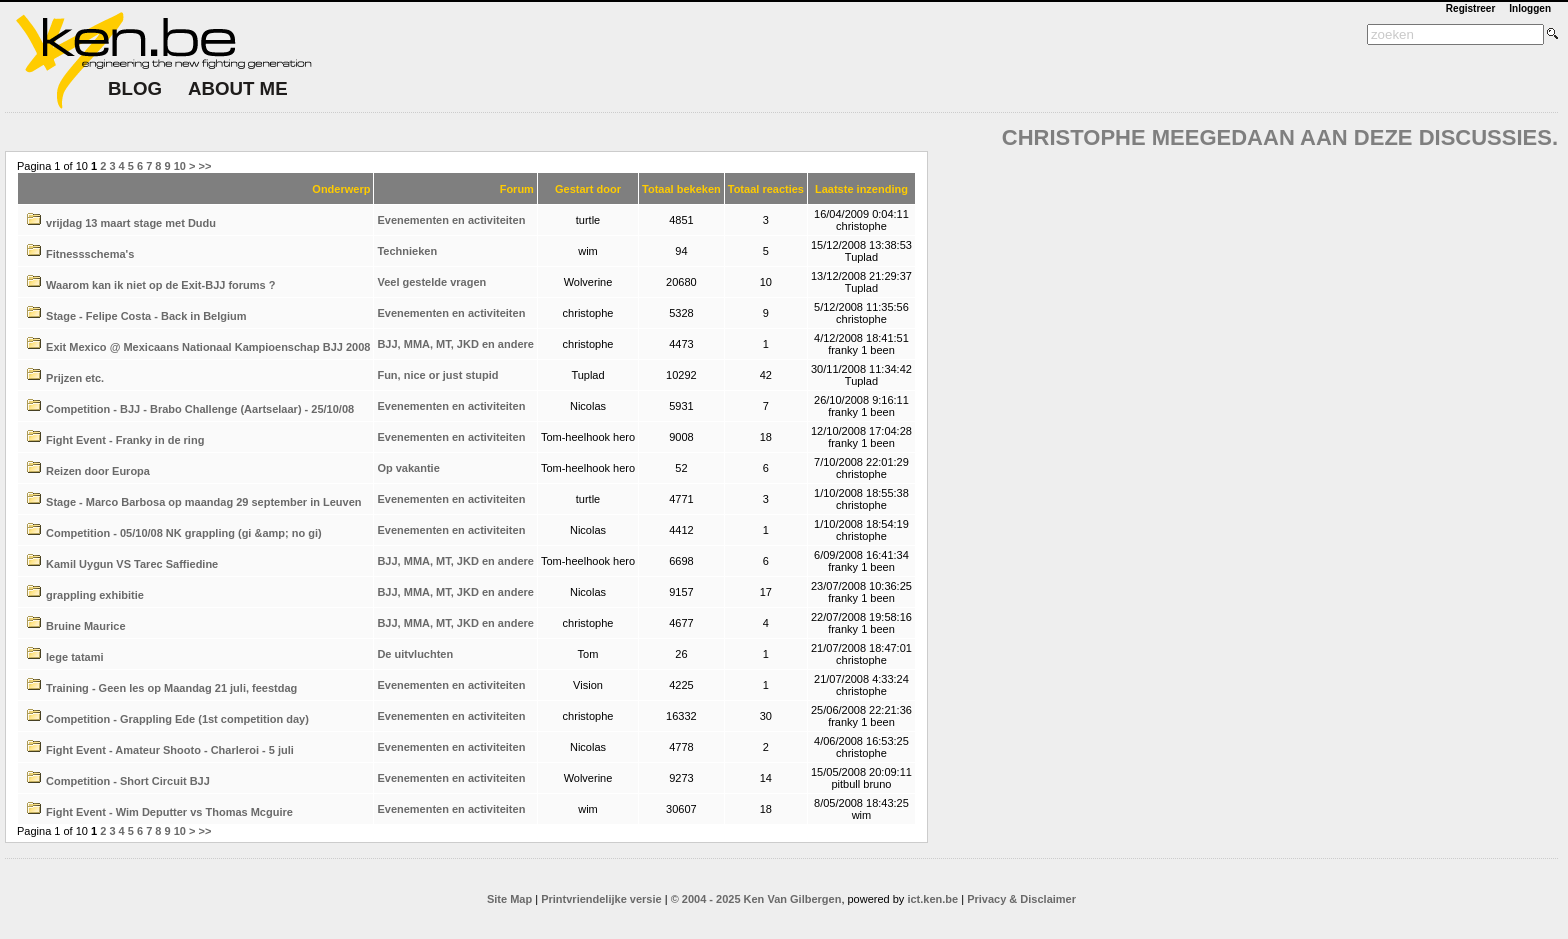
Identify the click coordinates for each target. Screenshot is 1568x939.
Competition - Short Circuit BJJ (128, 781)
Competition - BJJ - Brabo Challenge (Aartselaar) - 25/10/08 (200, 409)
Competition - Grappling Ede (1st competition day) (177, 719)
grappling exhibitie (95, 595)
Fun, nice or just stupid (437, 375)
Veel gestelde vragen (431, 282)
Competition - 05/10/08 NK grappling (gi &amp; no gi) (184, 533)
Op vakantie (408, 468)
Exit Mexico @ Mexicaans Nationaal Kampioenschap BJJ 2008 (208, 347)
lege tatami (74, 657)
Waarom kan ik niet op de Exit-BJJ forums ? (160, 285)
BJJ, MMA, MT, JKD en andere (455, 344)
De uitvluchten (415, 654)
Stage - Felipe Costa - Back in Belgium (146, 316)
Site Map (509, 899)
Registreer (1470, 8)
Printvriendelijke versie (601, 899)
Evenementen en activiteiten (451, 220)
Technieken (407, 251)
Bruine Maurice (85, 626)
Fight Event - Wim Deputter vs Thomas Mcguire (169, 812)
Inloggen (1530, 8)
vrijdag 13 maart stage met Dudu (131, 223)
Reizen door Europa (98, 471)
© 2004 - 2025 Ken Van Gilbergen (756, 899)
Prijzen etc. (75, 378)
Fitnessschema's (90, 254)
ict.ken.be (932, 899)
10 (180, 166)
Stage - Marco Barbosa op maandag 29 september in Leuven (203, 502)
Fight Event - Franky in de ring (125, 440)
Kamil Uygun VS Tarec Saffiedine (132, 564)
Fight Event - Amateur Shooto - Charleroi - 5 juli (170, 750)
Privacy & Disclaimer (1021, 899)
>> (205, 166)
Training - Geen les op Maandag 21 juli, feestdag (171, 688)
